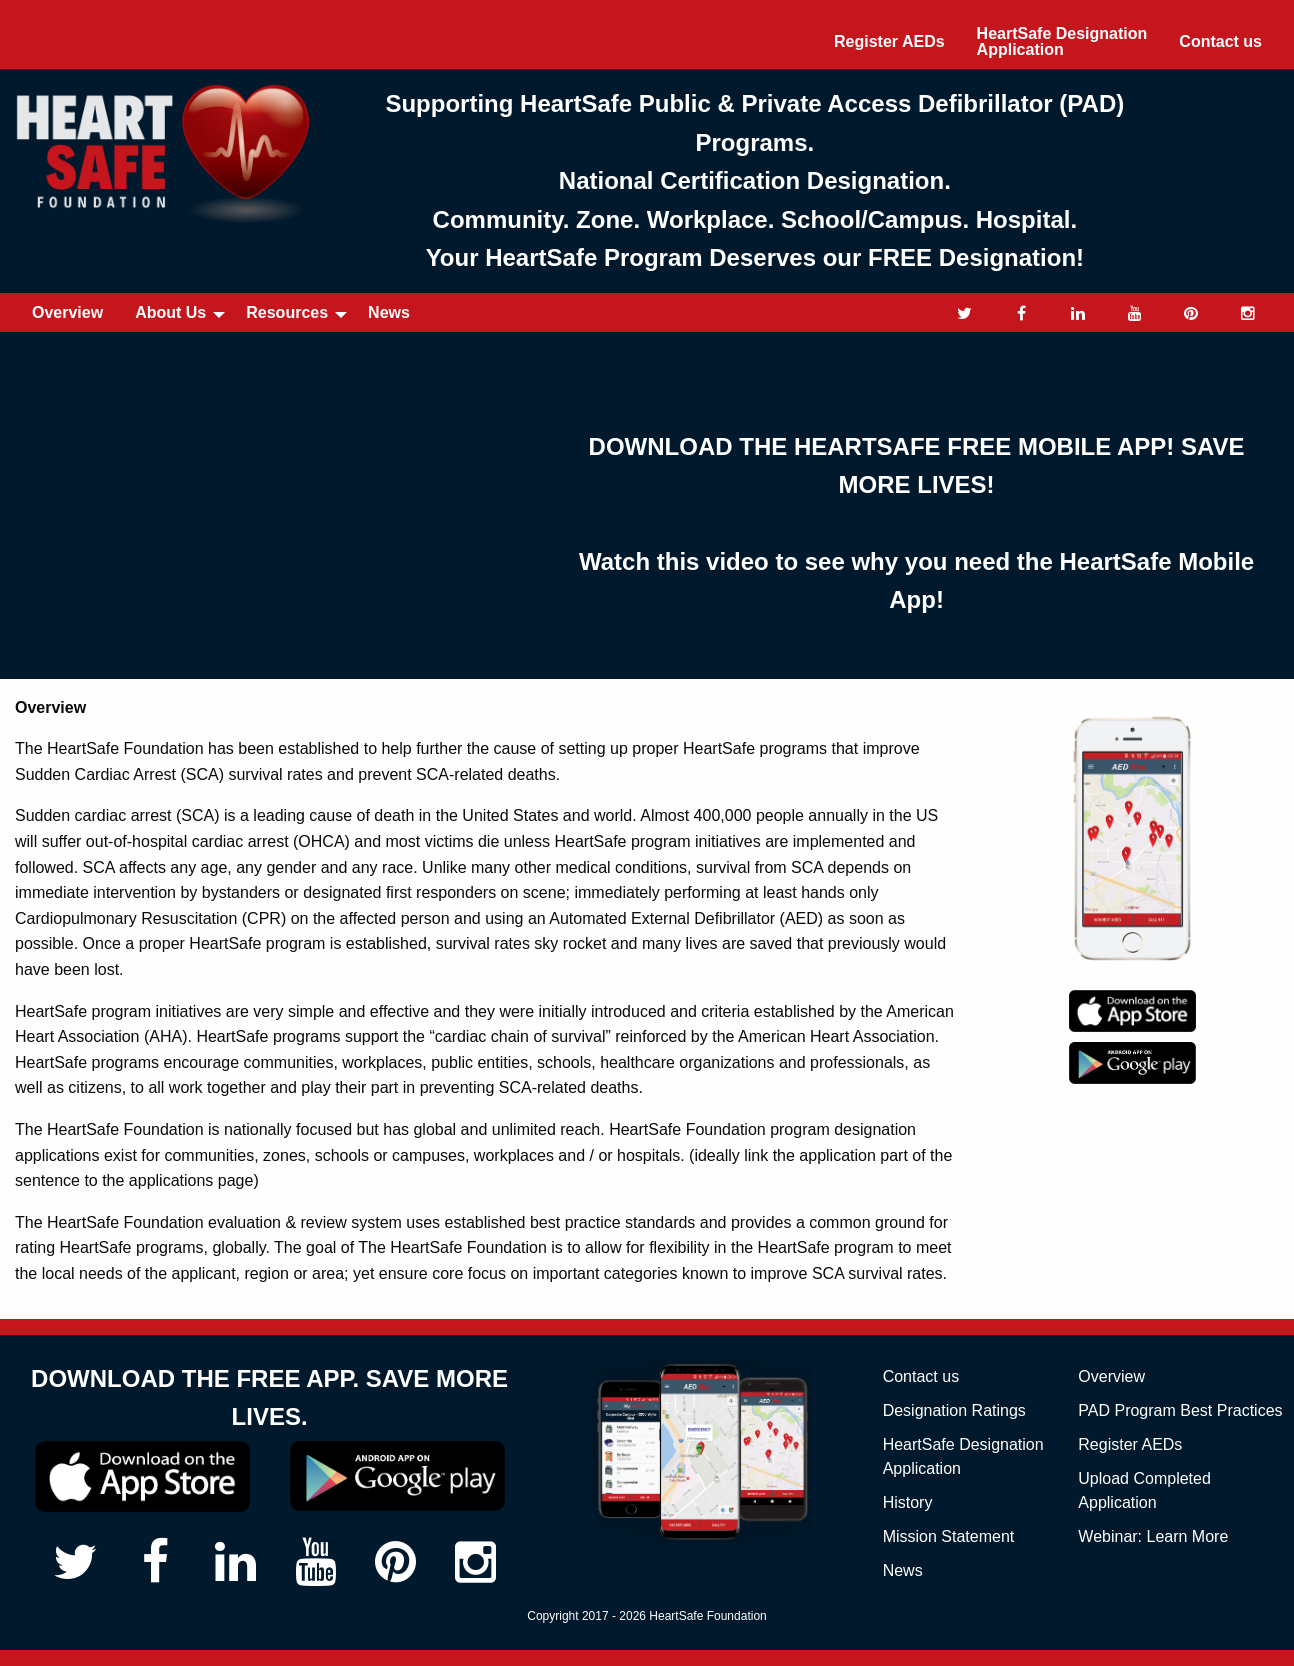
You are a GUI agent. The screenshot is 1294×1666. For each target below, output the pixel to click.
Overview (67, 312)
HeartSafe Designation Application (1062, 41)
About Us (170, 312)
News (389, 312)
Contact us (1220, 41)
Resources (287, 312)
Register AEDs (889, 41)
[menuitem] (889, 42)
